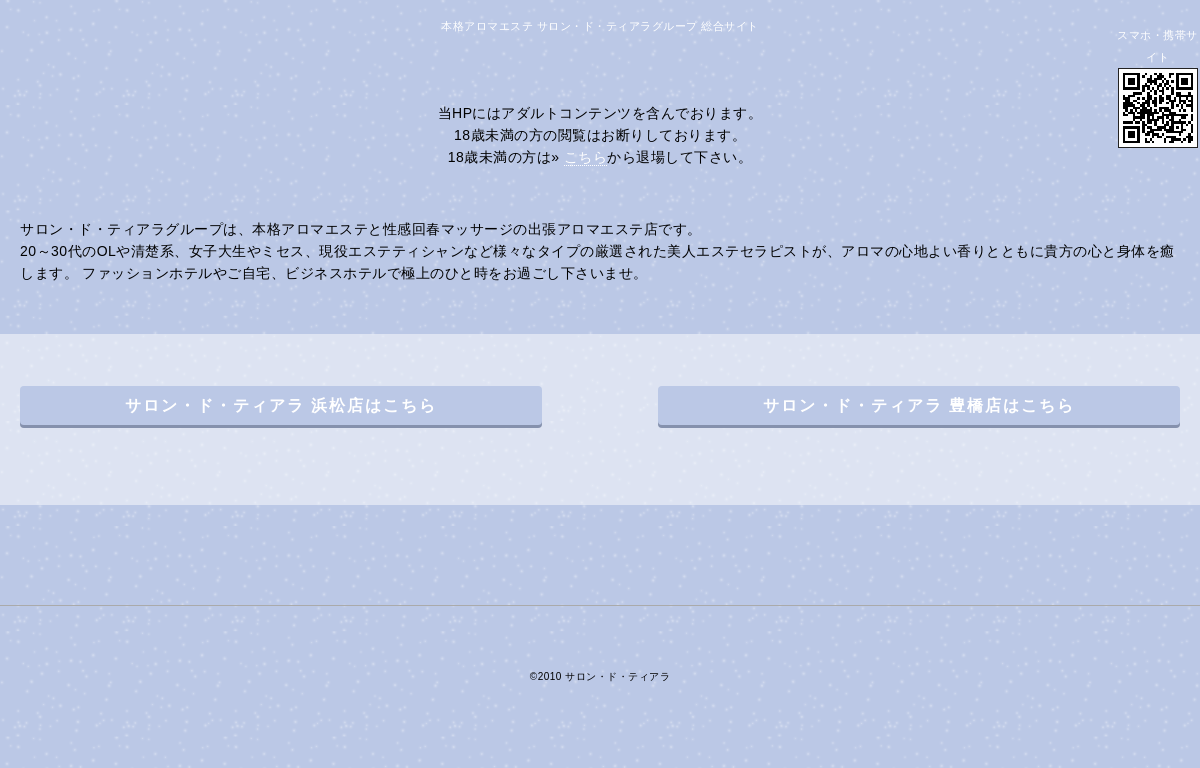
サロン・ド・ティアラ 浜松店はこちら (281, 405)
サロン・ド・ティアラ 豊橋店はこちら (919, 405)
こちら (586, 157)
